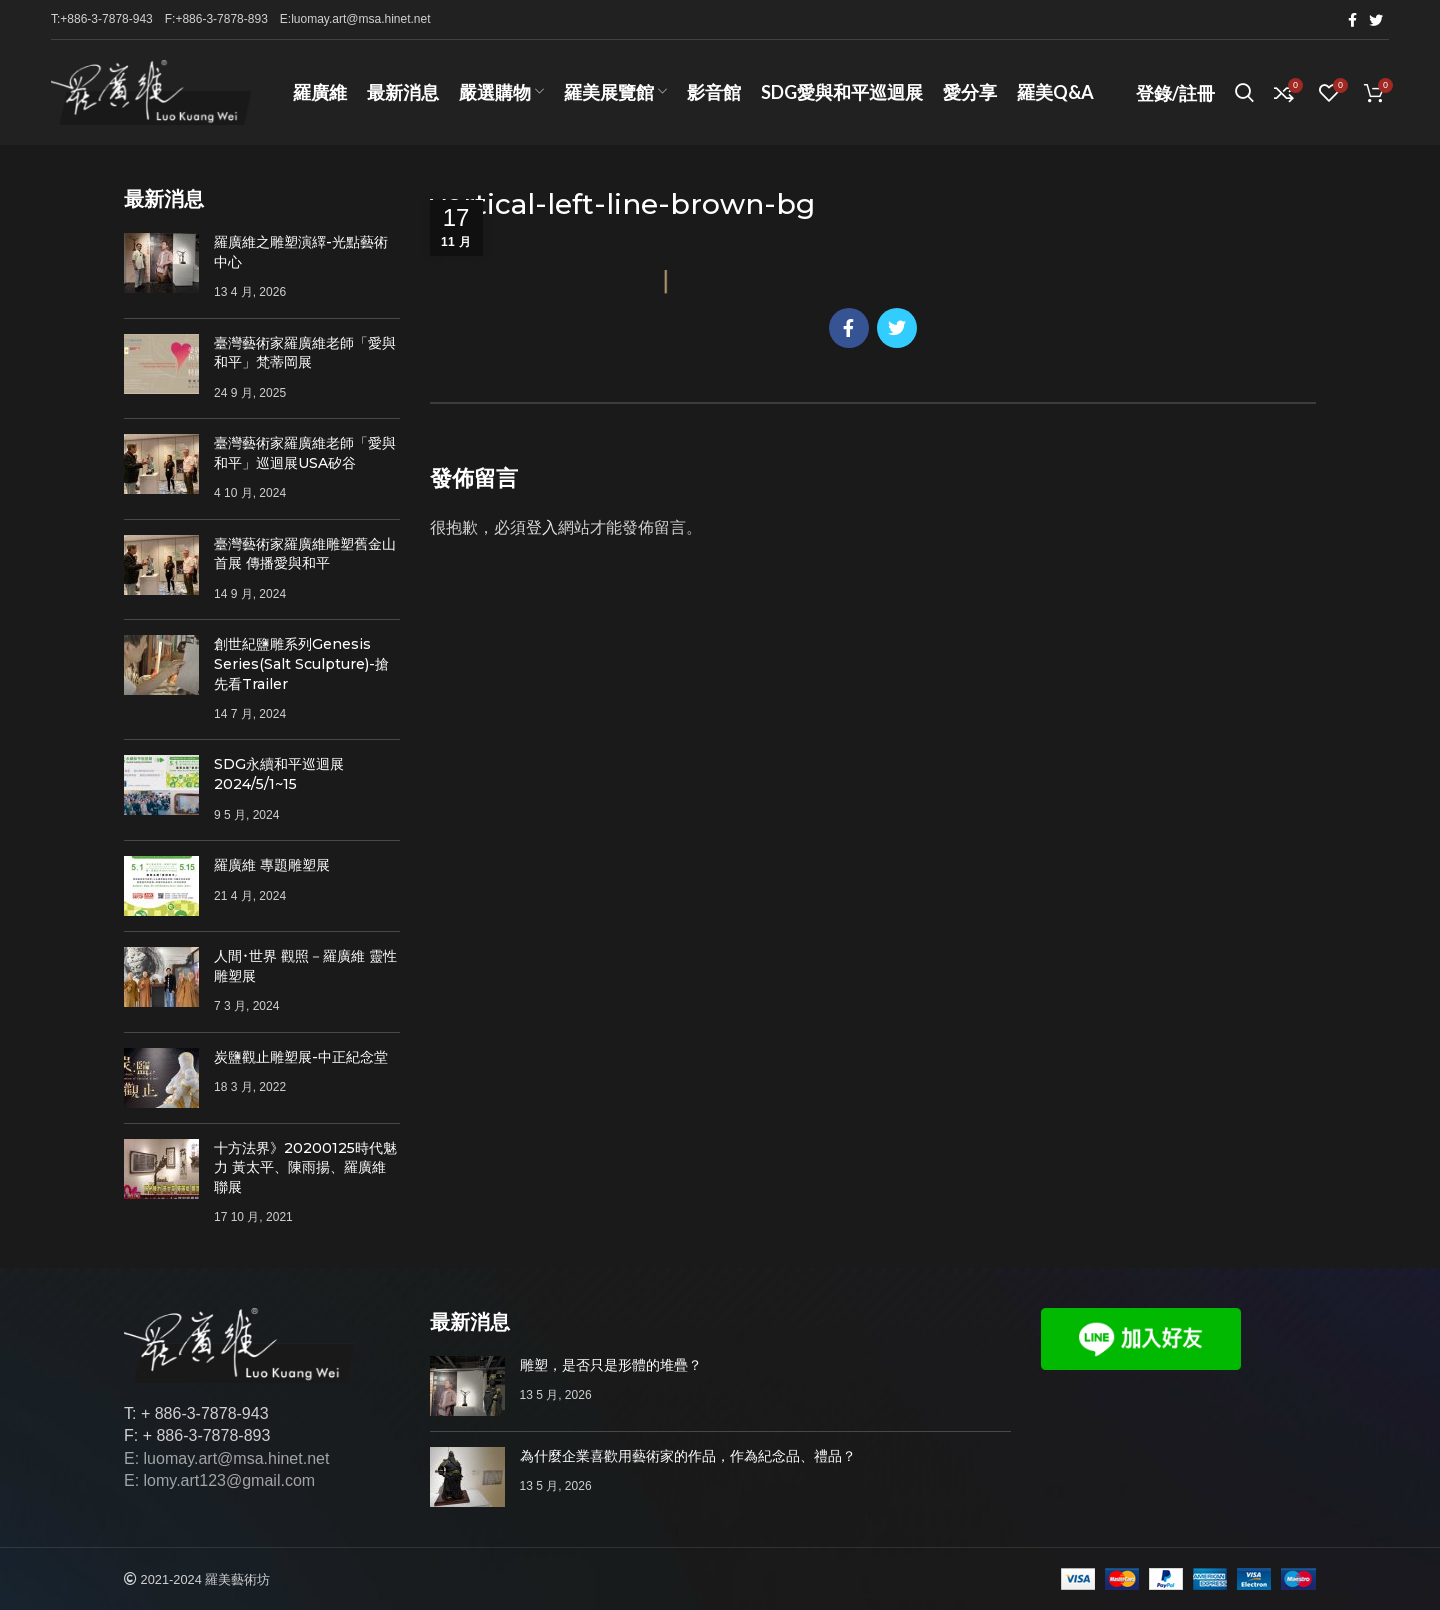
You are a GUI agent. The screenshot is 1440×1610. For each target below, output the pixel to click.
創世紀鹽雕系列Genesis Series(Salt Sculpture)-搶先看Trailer (301, 663)
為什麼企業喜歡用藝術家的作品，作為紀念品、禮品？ (688, 1456)
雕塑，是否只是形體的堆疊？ (611, 1365)
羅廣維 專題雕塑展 (272, 865)
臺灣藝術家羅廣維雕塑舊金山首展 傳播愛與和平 (305, 554)
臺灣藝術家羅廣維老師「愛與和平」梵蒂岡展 (305, 353)
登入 (542, 527)
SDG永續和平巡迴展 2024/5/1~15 (279, 774)
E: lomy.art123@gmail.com (219, 1480)
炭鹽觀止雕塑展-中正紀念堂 (301, 1057)
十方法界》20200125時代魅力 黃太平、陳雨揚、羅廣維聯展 (305, 1167)
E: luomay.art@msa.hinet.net (226, 1458)
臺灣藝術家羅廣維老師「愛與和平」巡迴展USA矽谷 (305, 453)
